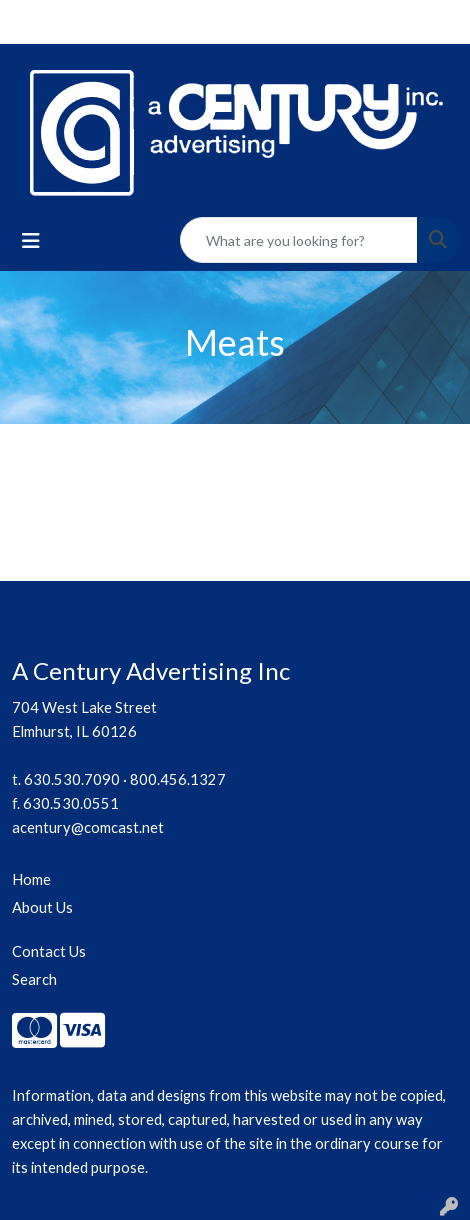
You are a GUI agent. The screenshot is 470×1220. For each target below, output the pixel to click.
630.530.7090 (72, 779)
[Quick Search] (299, 240)
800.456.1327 (178, 779)
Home (31, 879)
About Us (42, 907)
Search (34, 979)
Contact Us (49, 951)
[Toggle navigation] (31, 240)
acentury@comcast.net (88, 827)
